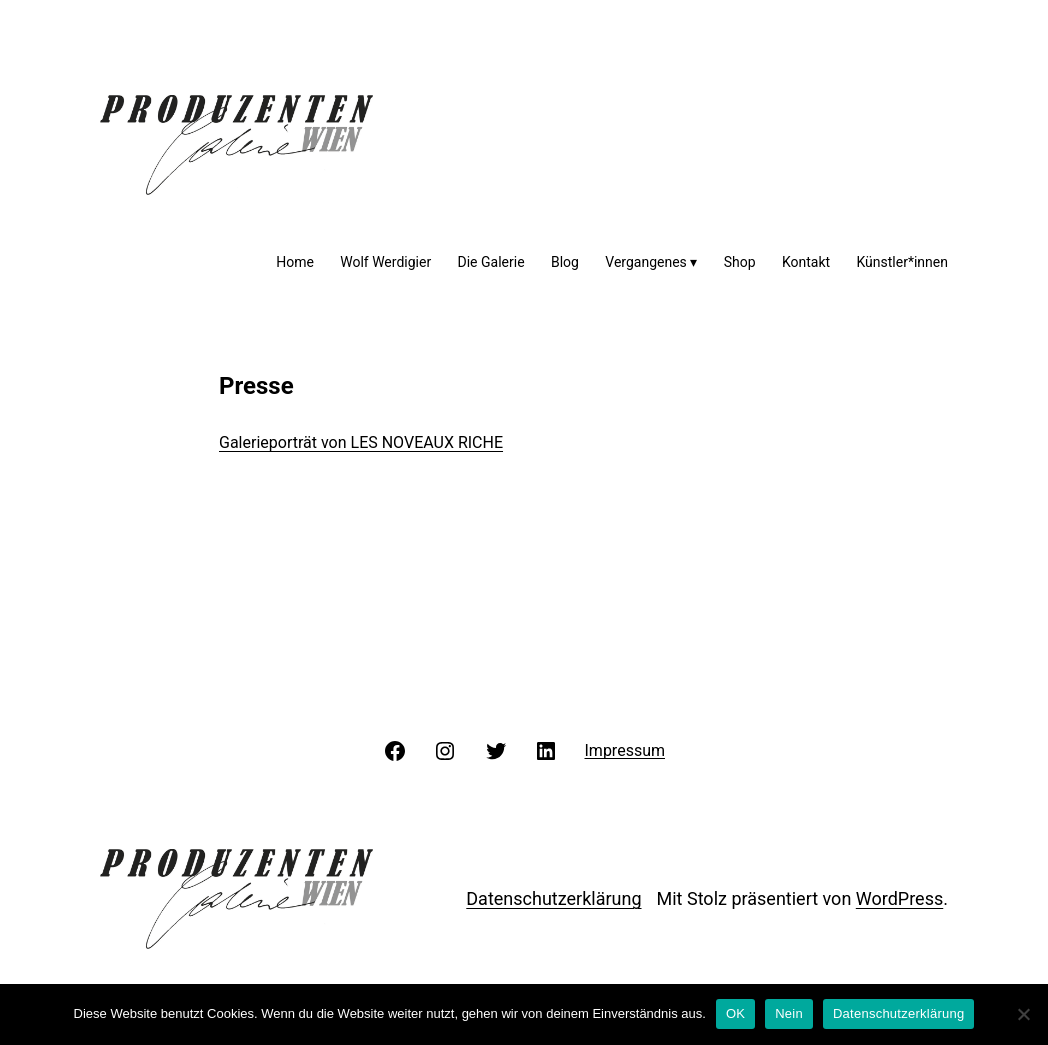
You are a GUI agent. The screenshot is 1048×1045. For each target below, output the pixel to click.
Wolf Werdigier (385, 262)
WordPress (899, 898)
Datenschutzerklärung (553, 898)
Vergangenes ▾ (651, 262)
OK (735, 1013)
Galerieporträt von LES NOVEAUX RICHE (361, 442)
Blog (565, 262)
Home (295, 262)
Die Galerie (491, 262)
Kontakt (806, 262)
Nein (789, 1013)
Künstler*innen (902, 262)
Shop (740, 262)
